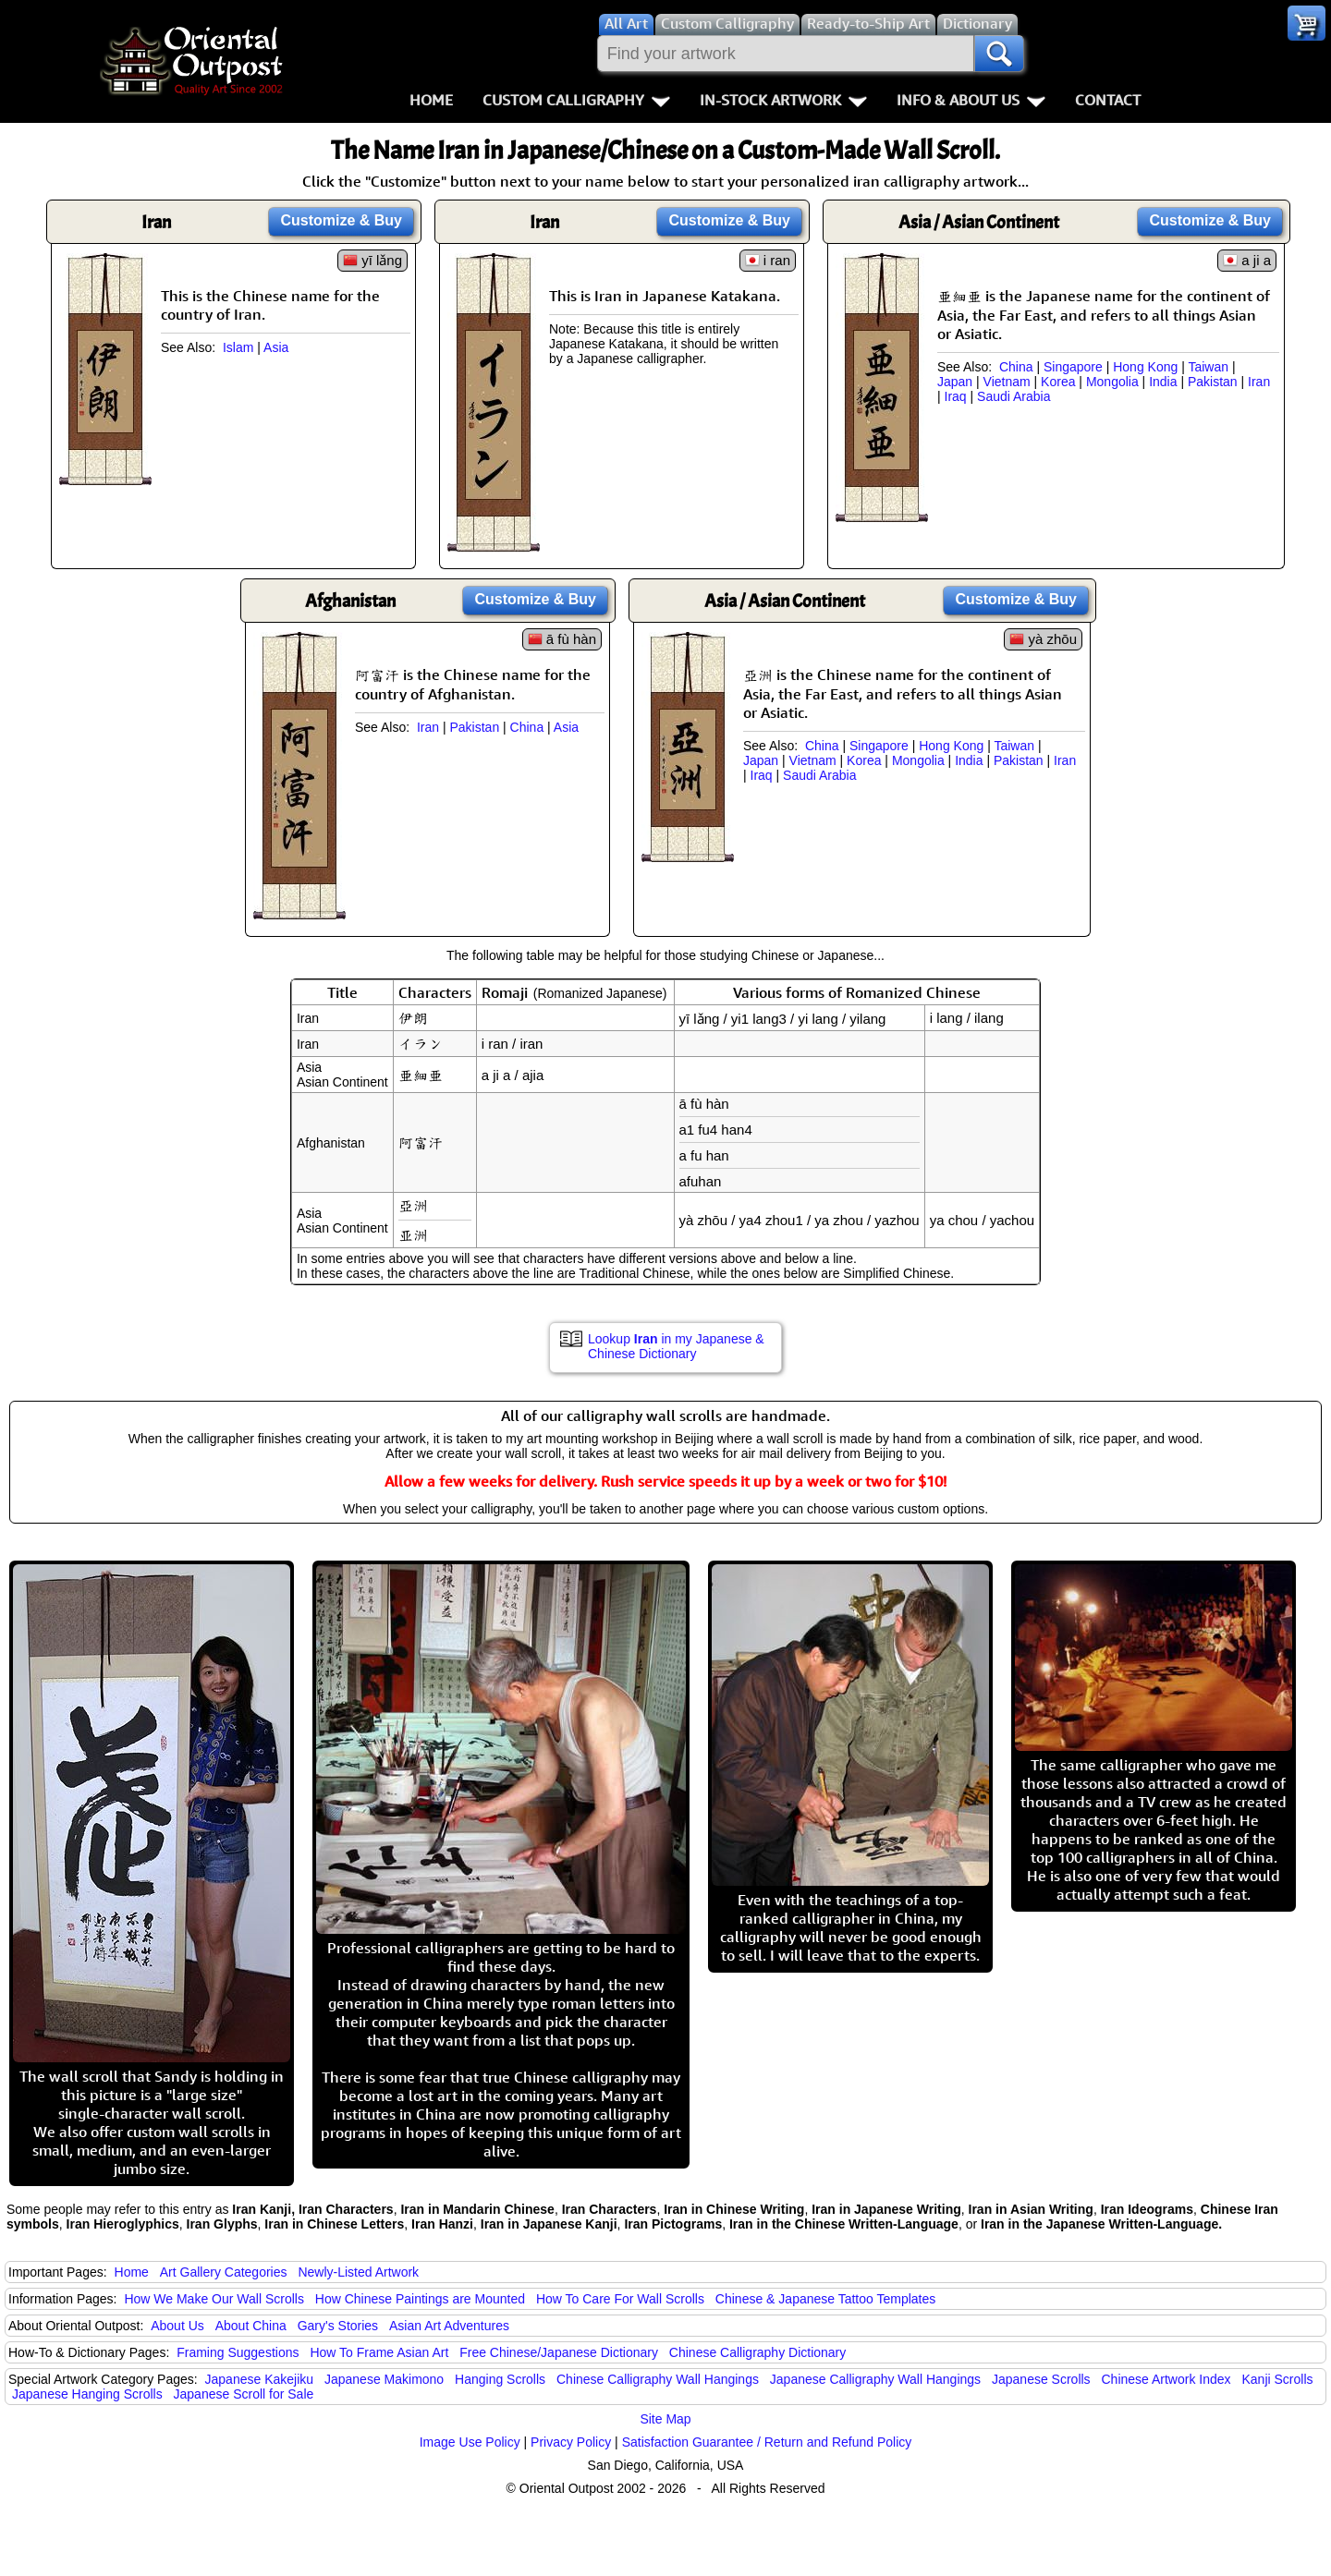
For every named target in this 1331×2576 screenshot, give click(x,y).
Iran (1259, 381)
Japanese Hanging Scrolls (87, 2394)
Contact (1108, 100)
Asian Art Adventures (449, 2325)
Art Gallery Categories (223, 2272)
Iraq (956, 396)
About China (251, 2325)
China (1016, 366)
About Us (177, 2325)
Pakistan (1213, 381)
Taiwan (1208, 366)
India (1163, 381)
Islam (238, 347)
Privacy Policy (571, 2442)
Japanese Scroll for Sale (244, 2394)
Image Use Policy (470, 2442)
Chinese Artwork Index (1166, 2379)
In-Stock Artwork (783, 100)
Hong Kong (1145, 366)
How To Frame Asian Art (379, 2352)
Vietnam (1007, 381)
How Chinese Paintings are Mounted (420, 2298)
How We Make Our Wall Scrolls (213, 2298)
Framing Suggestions (238, 2352)
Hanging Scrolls (500, 2379)
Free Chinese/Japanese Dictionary (558, 2352)
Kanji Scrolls (1277, 2379)
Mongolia (1112, 381)
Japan (954, 381)
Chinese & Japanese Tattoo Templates (825, 2298)
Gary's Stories (338, 2325)
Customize (341, 220)
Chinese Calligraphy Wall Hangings (657, 2379)
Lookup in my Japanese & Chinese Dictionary (676, 1346)
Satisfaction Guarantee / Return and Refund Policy (767, 2442)
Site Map (665, 2419)
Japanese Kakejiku (259, 2379)
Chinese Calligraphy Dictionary (757, 2352)
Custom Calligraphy (576, 100)
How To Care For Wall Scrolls (620, 2298)
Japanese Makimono (384, 2379)
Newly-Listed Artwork (358, 2272)
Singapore (1073, 366)
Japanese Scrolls (1041, 2379)
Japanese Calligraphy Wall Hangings (875, 2379)
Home (431, 100)
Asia (275, 347)
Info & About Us (971, 100)
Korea (1058, 381)
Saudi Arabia (1013, 396)
